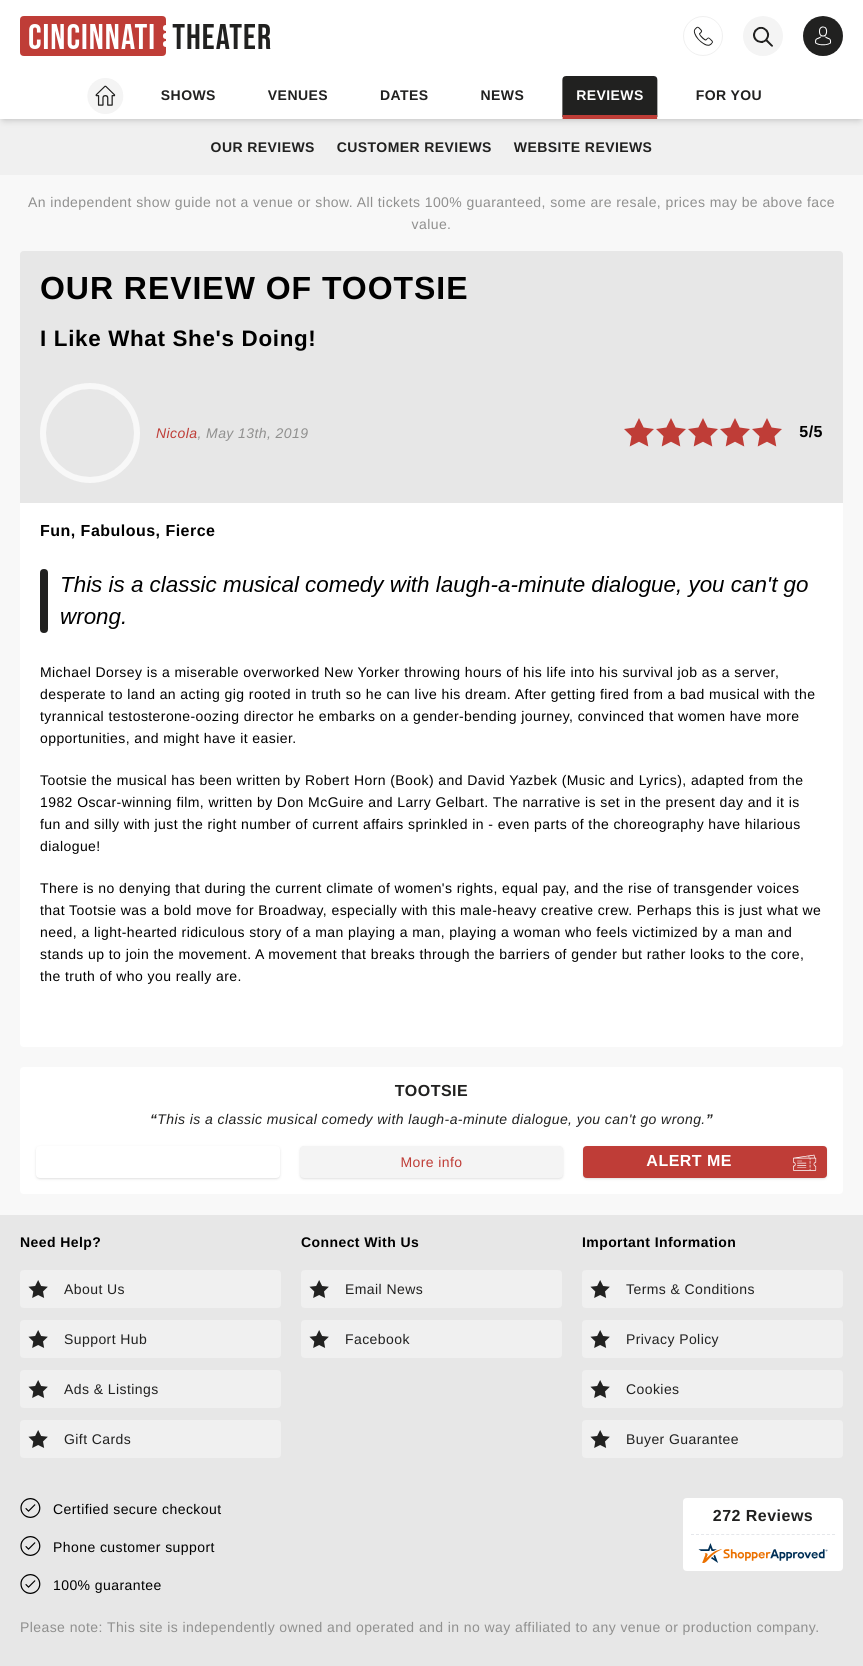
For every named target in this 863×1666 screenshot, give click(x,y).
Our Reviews (263, 147)
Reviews (610, 95)
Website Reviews (583, 147)
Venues (298, 95)
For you (729, 95)
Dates (404, 95)
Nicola (176, 433)
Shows (188, 95)
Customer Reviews (414, 147)
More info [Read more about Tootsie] (431, 1162)
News (502, 95)
